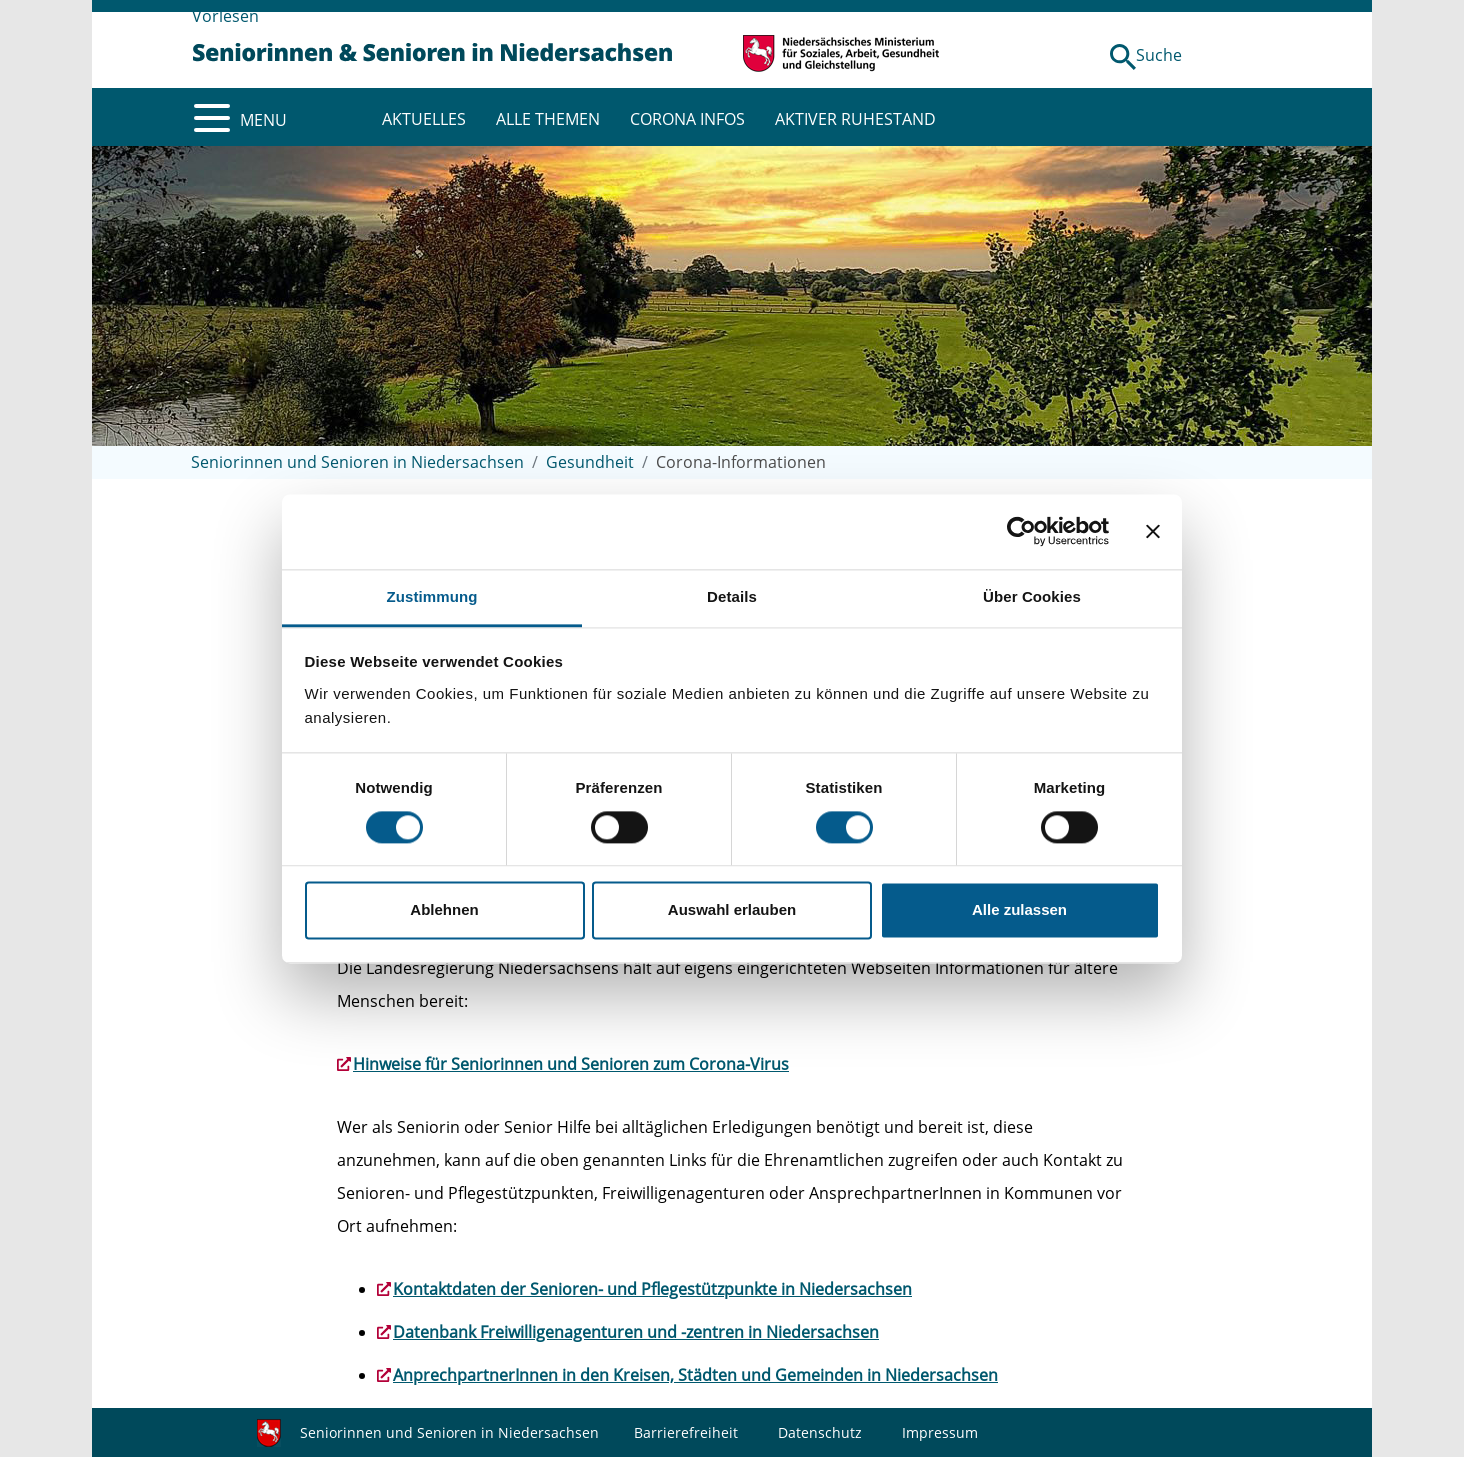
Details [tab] (732, 596)
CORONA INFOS (687, 119)
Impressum (940, 1432)
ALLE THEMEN (548, 119)
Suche (1159, 55)
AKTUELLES (424, 119)
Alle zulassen (1019, 910)
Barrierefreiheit (686, 1432)
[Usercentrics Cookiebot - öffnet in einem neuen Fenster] (1021, 531)
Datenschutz (820, 1432)
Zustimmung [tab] (432, 596)
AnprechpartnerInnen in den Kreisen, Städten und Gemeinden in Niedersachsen (695, 1375)
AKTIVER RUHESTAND (855, 119)
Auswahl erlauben (732, 910)
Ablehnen (444, 910)
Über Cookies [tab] (1032, 596)
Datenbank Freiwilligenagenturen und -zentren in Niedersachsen (636, 1332)
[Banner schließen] (1153, 531)
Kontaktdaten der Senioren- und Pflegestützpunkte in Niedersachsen (652, 1289)
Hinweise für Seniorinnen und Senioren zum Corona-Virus (571, 1064)
